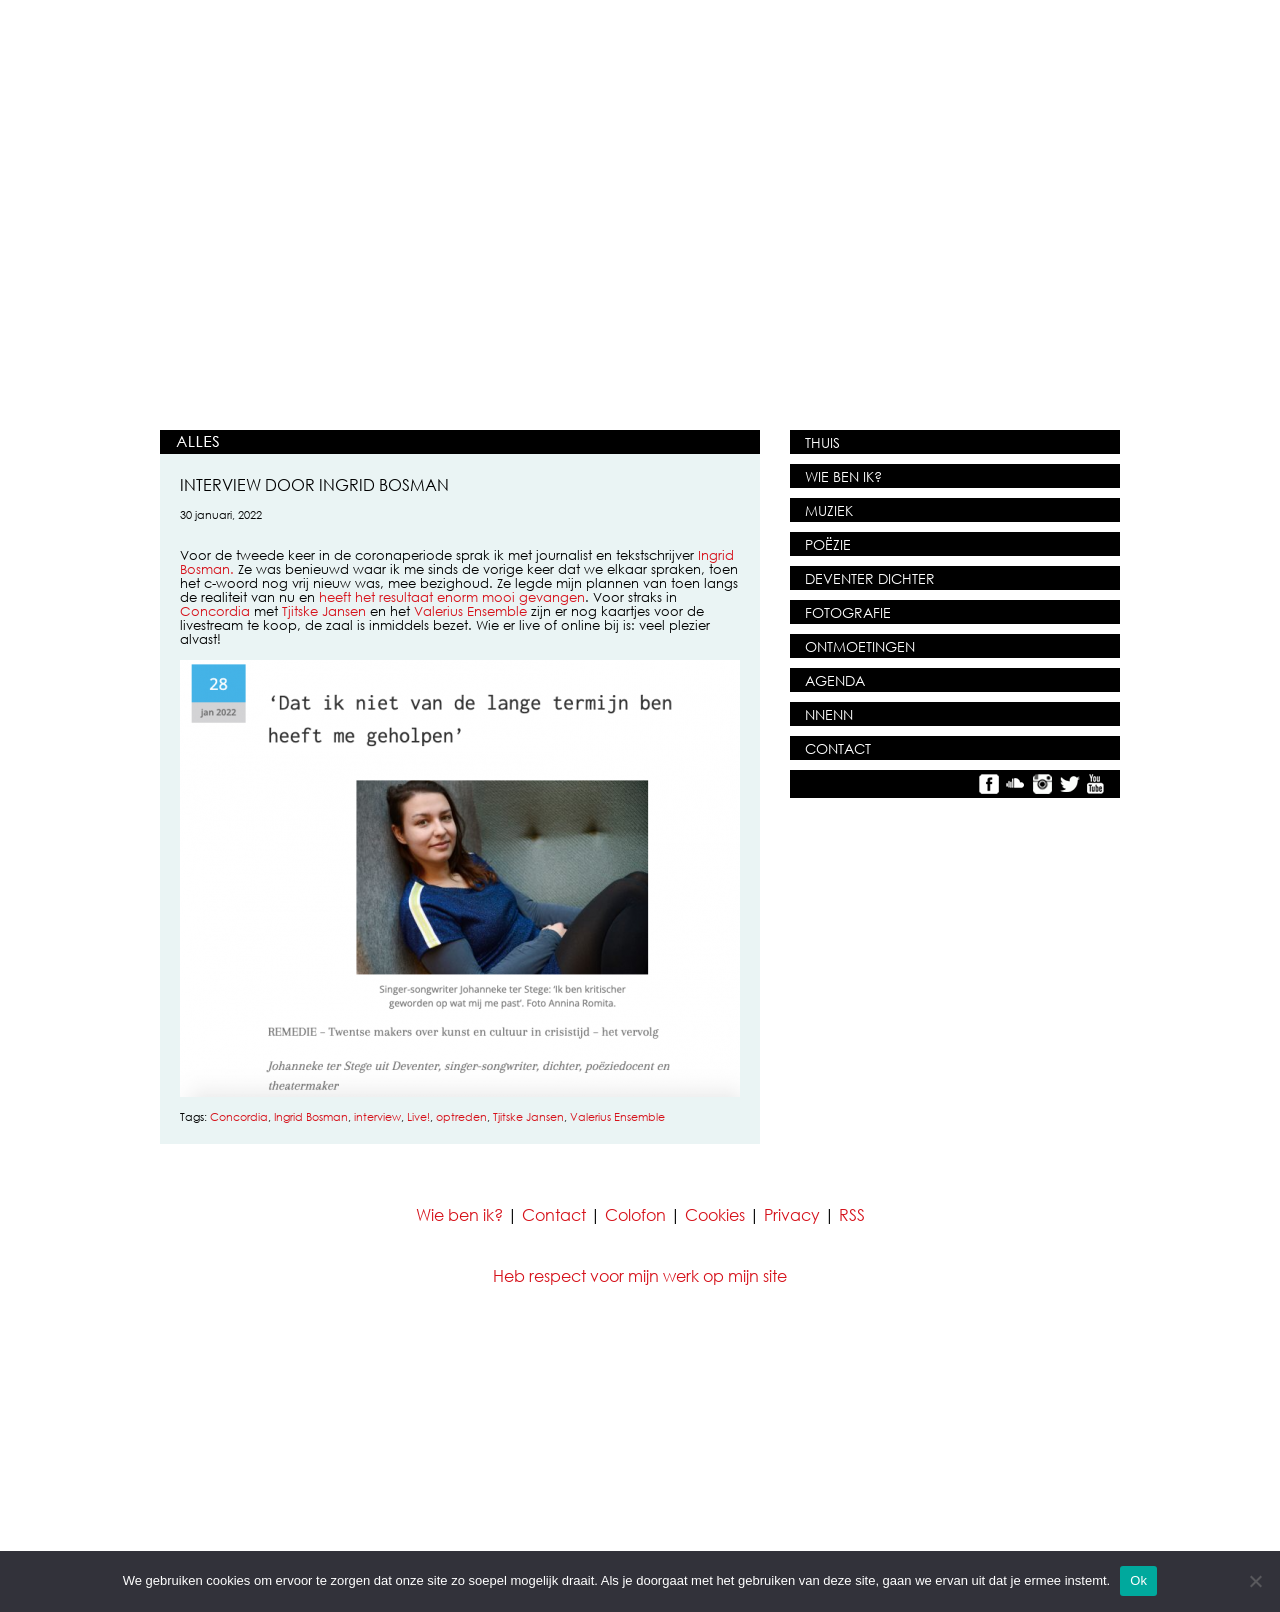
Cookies (715, 1214)
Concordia (215, 611)
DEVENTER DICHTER (870, 578)
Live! (418, 1117)
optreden (461, 1117)
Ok (1138, 1580)
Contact (554, 1214)
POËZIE (828, 544)
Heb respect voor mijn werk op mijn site (640, 1275)
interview (377, 1117)
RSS (852, 1214)
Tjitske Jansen (324, 611)
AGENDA (835, 680)
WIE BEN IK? (843, 476)
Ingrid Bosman (311, 1117)
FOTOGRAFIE (848, 612)
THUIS (822, 442)
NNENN (829, 714)
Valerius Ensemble (470, 611)
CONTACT (838, 748)
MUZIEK (829, 510)
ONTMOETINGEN (860, 646)
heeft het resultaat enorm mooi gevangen (452, 597)
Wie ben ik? (459, 1214)
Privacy (792, 1214)
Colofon (635, 1214)
